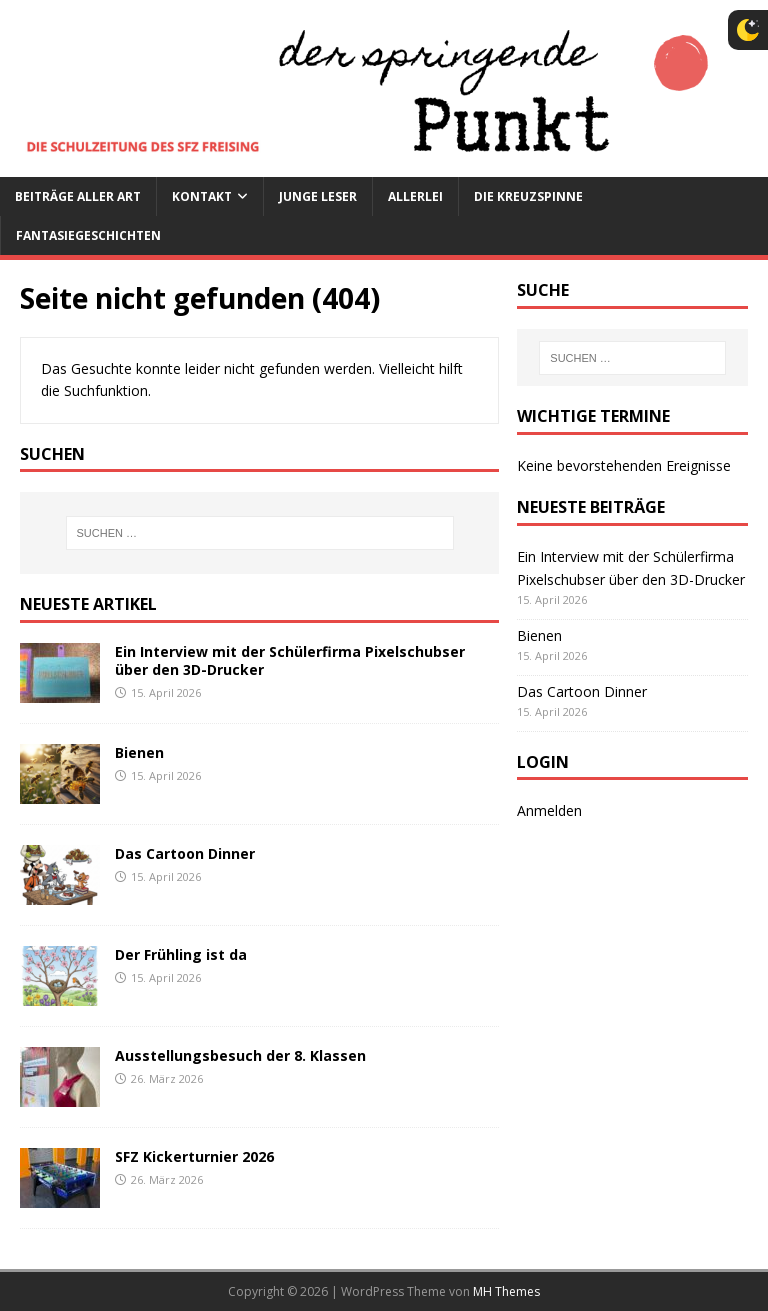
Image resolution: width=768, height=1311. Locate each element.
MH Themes (506, 1291)
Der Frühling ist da (181, 954)
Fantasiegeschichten (88, 235)
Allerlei (415, 196)
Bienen (139, 752)
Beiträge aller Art (78, 196)
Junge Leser (318, 196)
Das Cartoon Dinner (185, 853)
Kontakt (202, 196)
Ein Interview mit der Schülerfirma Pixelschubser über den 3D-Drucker (290, 660)
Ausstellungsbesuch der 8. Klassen (240, 1055)
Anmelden (549, 810)
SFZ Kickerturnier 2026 (194, 1156)
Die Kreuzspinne (528, 196)
